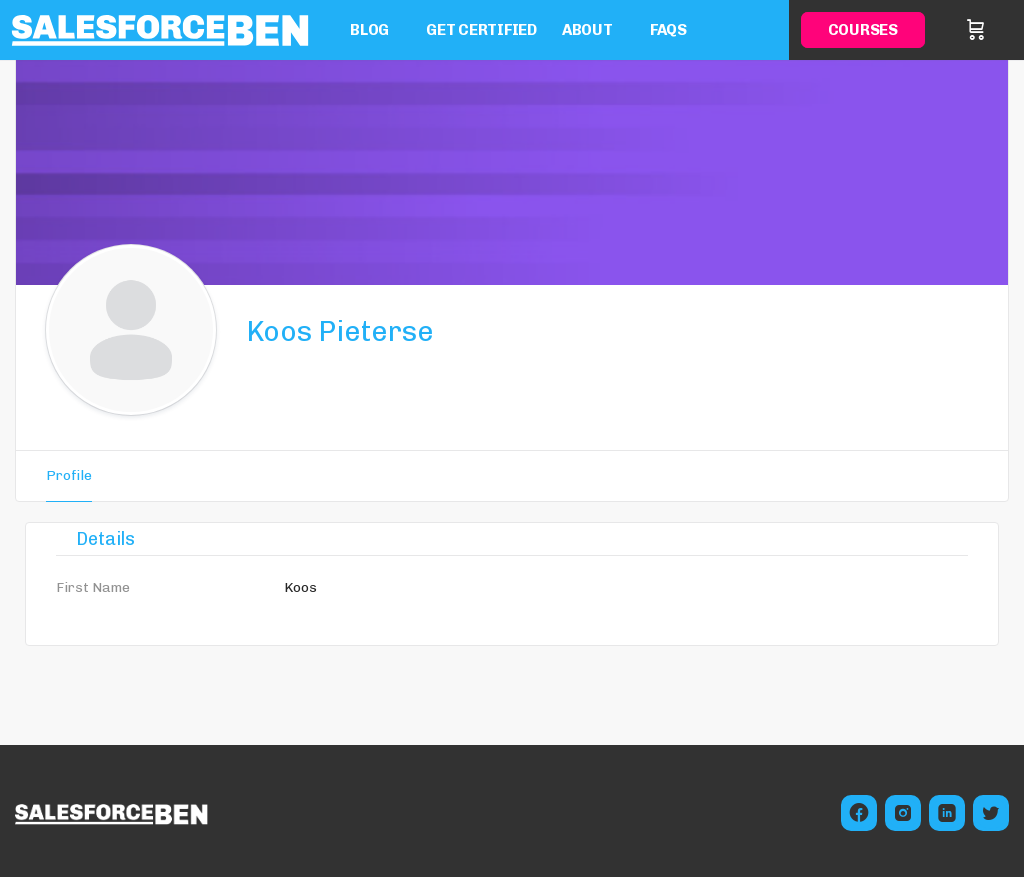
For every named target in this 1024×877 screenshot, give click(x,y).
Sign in (1005, 30)
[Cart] (976, 30)
